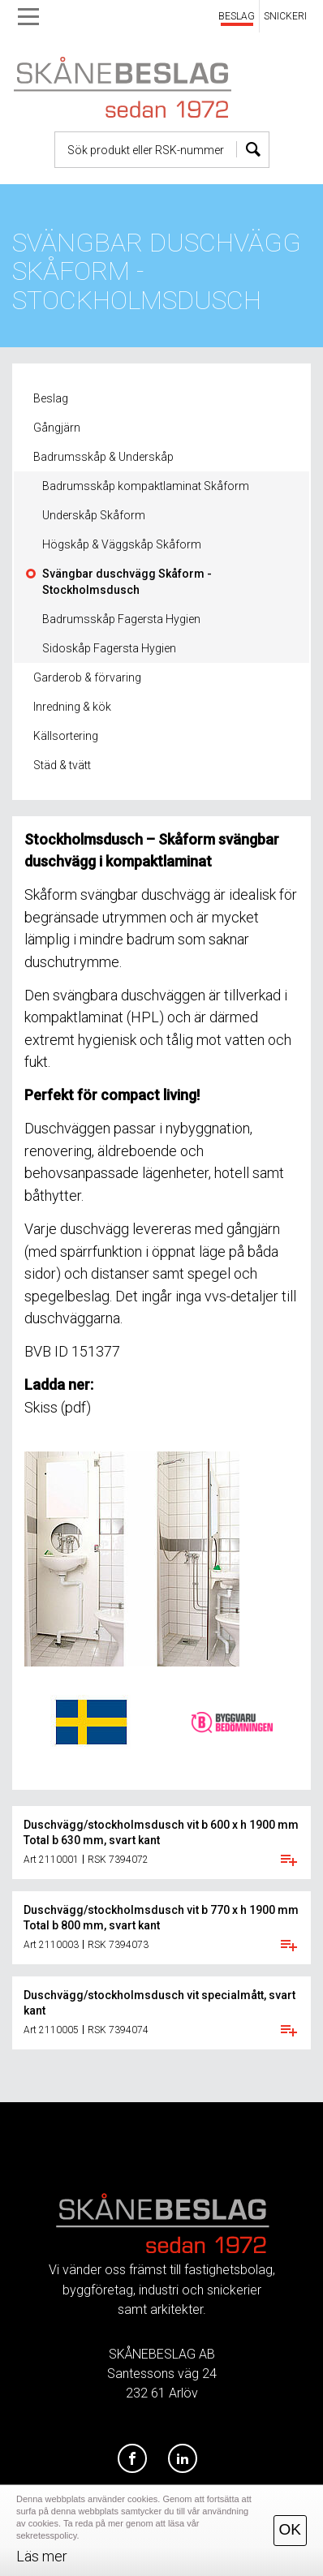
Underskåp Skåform (93, 515)
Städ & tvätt (62, 765)
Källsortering (65, 735)
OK (290, 2529)
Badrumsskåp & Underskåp (103, 456)
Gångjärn (56, 427)
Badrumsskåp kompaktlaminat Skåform (145, 486)
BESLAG (236, 16)
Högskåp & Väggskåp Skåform (121, 544)
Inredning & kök (72, 706)
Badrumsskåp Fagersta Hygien (121, 619)
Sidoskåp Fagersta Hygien (109, 648)
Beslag (50, 398)
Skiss (41, 1407)
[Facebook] (132, 2459)
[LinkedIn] (183, 2459)
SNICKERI (285, 16)
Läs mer (41, 2556)
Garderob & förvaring (87, 677)
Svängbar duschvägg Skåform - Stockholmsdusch (127, 581)
